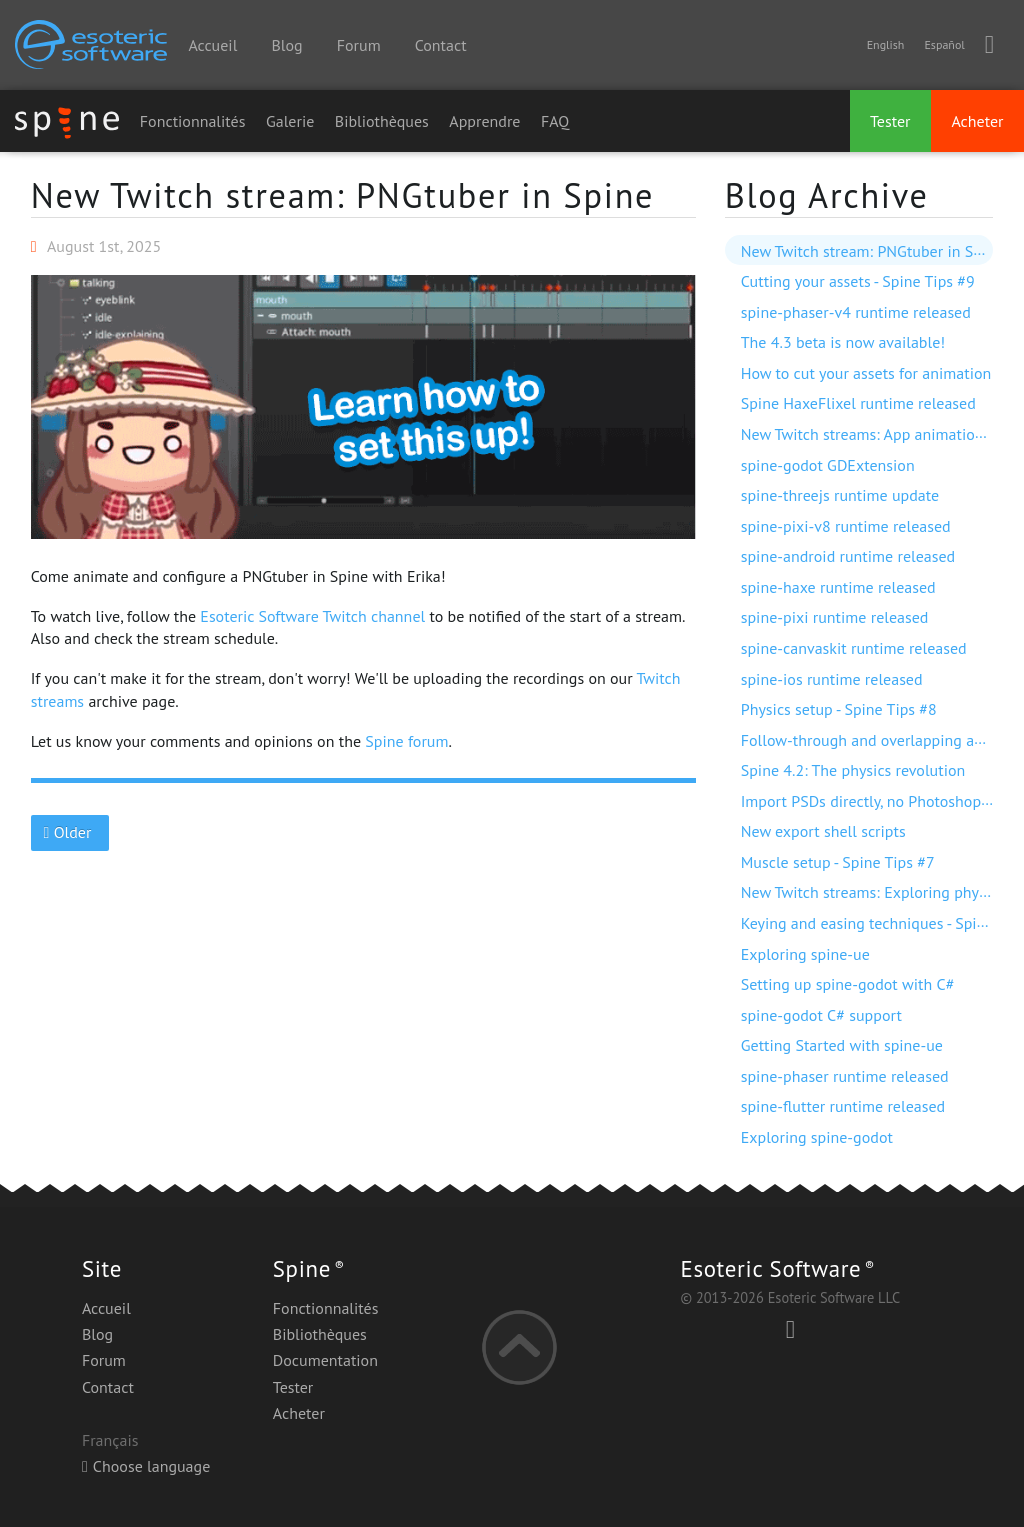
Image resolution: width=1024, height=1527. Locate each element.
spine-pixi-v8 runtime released (846, 526)
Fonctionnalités (193, 121)
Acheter (977, 121)
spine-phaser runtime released (845, 1076)
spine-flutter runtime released (843, 1106)
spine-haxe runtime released (838, 587)
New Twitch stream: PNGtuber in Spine (343, 195)
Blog (286, 45)
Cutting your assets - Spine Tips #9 (858, 281)
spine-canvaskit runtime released (854, 648)
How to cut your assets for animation (866, 373)
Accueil (212, 45)
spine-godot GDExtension (828, 465)
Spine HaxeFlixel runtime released (858, 403)
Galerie (290, 121)
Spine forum (406, 741)
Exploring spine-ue (805, 954)
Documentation (325, 1360)
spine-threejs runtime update (840, 495)
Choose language (146, 1466)
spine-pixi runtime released (835, 617)
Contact (441, 45)
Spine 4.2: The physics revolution (853, 770)
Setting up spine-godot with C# (848, 984)
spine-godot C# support (821, 1015)
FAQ (555, 121)
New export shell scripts (823, 831)
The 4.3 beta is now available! (843, 342)
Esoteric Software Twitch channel (312, 616)
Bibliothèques (382, 121)
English (886, 44)
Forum (359, 45)
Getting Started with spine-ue (842, 1045)
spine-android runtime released (848, 556)
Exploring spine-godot (817, 1137)
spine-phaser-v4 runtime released (856, 312)
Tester (890, 121)
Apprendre (484, 121)
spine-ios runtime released (832, 679)
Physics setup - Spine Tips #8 (839, 709)
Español (944, 44)
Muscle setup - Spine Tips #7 (838, 862)
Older (69, 832)
